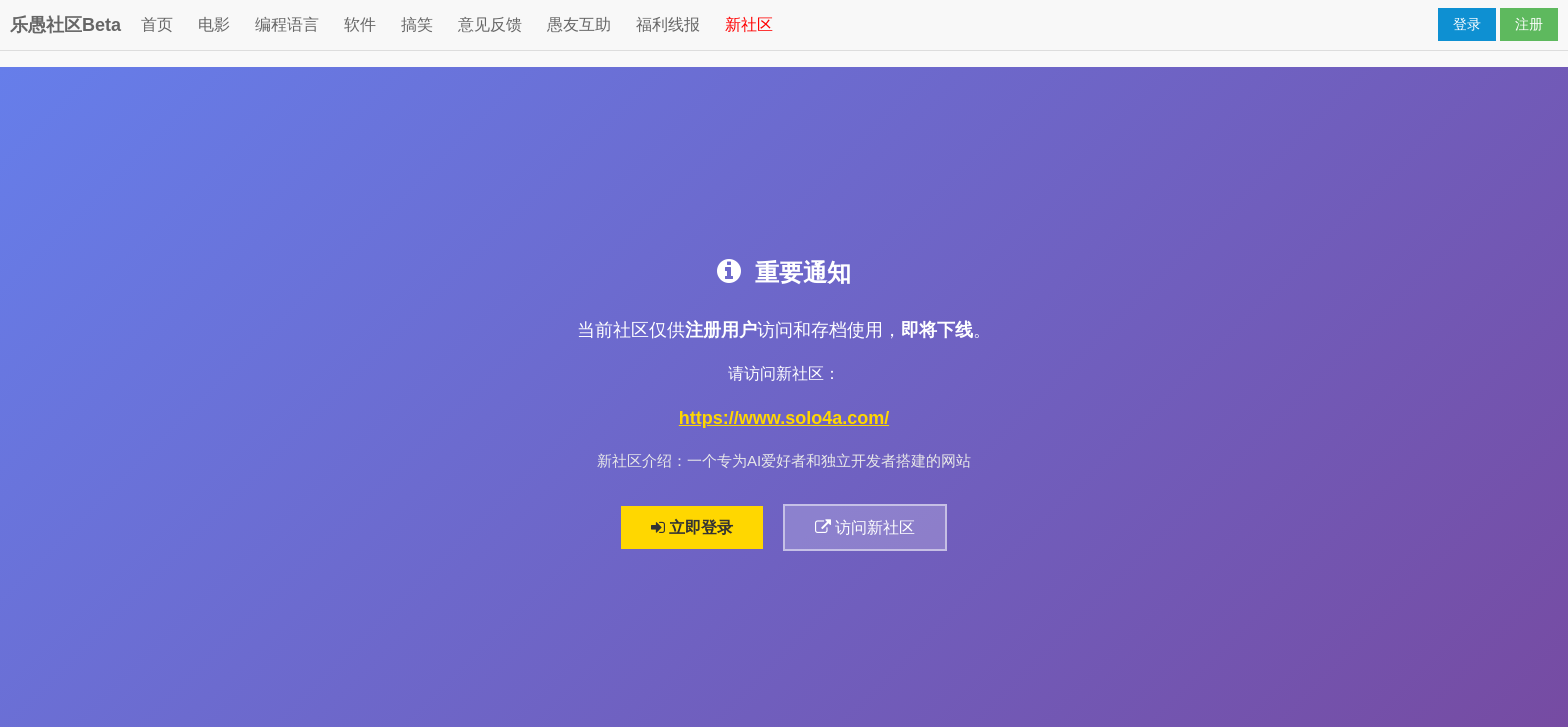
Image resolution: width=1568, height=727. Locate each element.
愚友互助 (579, 24)
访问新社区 (865, 527)
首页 (157, 24)
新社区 (749, 24)
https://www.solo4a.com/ (784, 418)
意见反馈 (490, 24)
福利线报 (668, 24)
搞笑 (417, 24)
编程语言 (287, 24)
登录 (1467, 24)
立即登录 (692, 527)
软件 (360, 24)
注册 (1529, 24)
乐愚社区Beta (65, 25)
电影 (214, 24)
